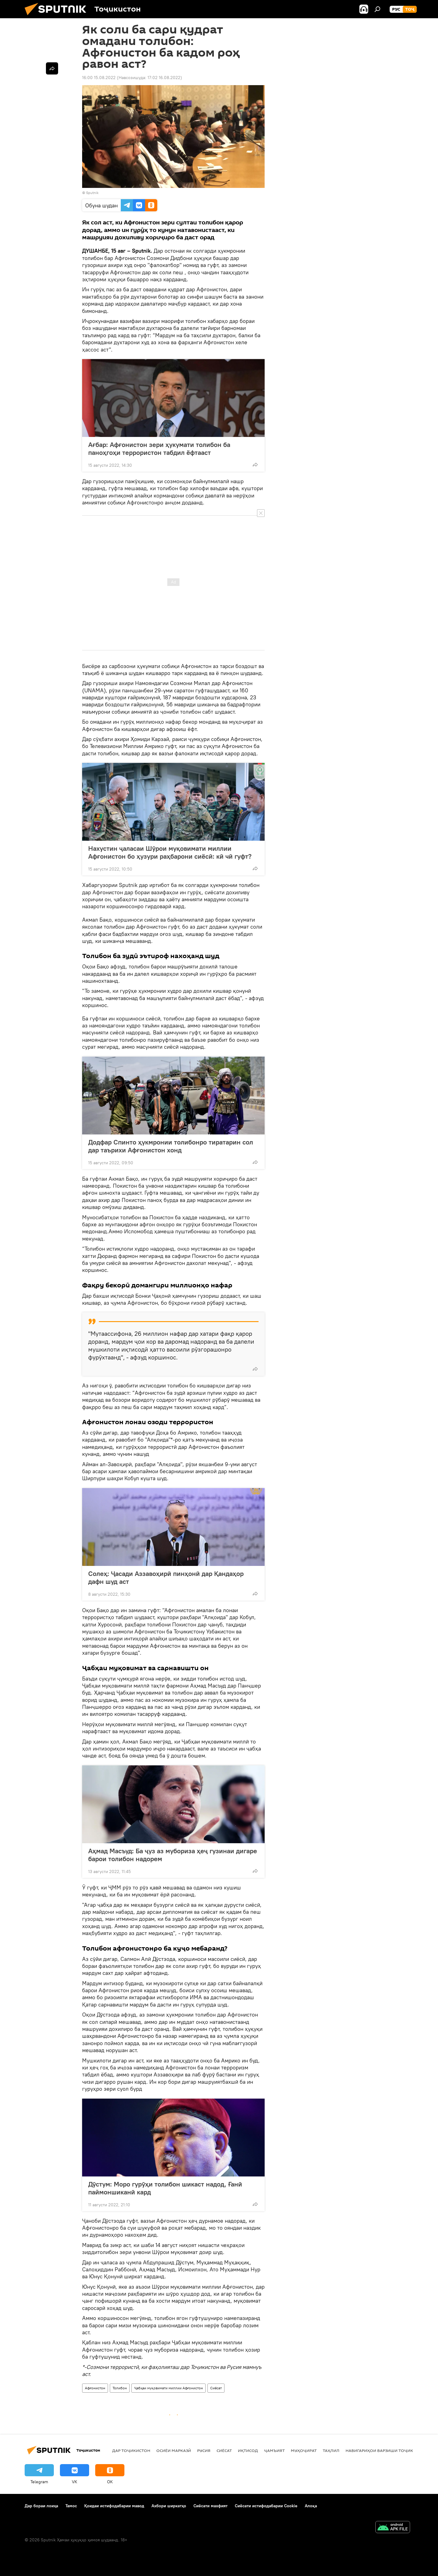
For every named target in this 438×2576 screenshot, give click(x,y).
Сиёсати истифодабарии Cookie (266, 2505)
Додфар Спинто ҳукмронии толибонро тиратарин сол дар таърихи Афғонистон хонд (170, 1146)
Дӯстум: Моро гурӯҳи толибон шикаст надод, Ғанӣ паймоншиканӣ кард (165, 2188)
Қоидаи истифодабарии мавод (114, 2505)
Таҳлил (331, 2450)
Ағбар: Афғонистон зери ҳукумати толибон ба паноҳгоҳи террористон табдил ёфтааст (159, 448)
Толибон (120, 2388)
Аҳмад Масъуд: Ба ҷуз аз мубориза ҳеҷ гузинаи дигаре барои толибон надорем (172, 1855)
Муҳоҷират (304, 2450)
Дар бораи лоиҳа (41, 2505)
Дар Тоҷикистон (131, 2450)
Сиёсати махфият (210, 2505)
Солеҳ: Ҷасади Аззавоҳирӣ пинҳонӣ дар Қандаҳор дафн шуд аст (166, 1577)
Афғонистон (95, 2388)
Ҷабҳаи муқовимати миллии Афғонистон (168, 2388)
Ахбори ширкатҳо (168, 2505)
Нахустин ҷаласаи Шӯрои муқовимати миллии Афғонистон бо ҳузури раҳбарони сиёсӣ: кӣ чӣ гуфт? (170, 852)
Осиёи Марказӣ (173, 2450)
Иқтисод (248, 2450)
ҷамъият (274, 2450)
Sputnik (92, 192)
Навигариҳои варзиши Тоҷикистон (386, 2450)
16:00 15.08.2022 (99, 77)
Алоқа (311, 2505)
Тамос (71, 2505)
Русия (203, 2450)
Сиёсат (216, 2388)
